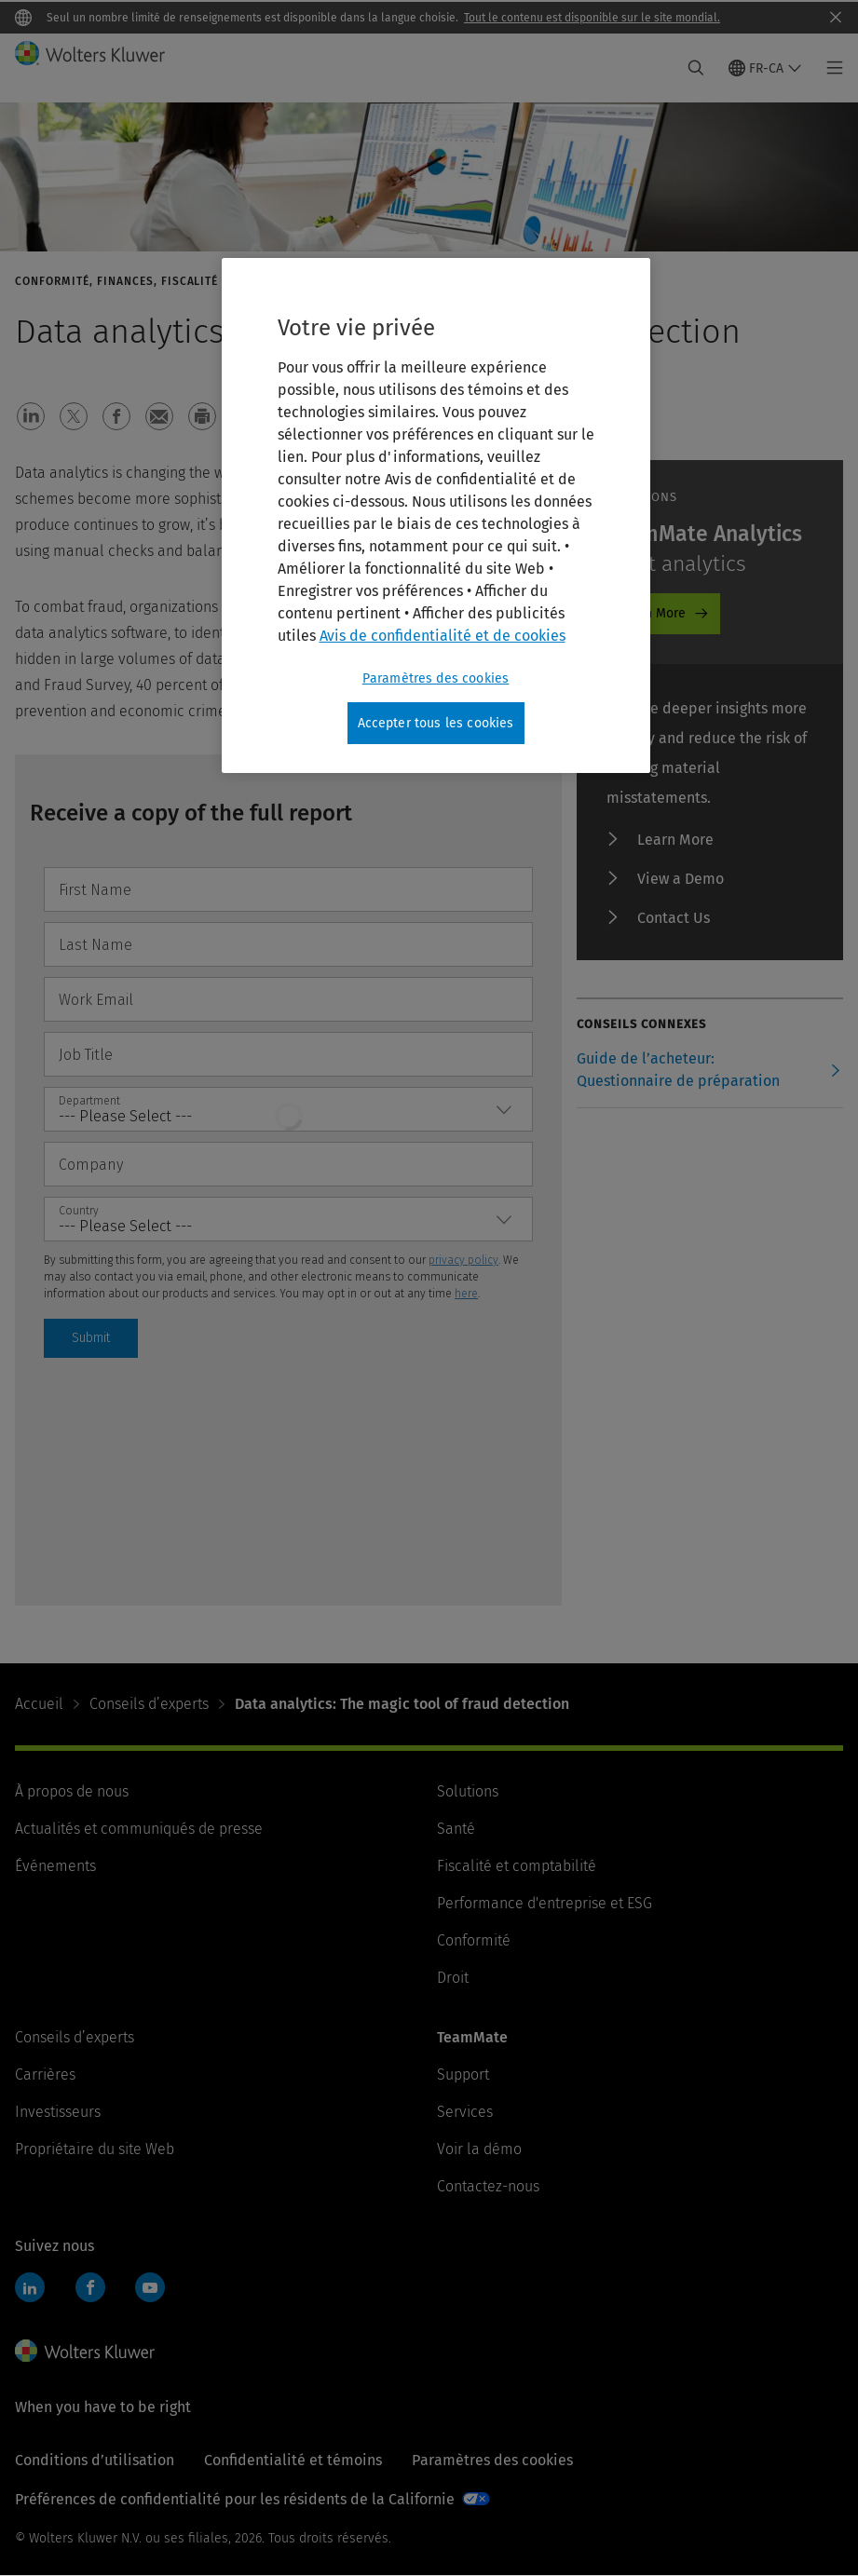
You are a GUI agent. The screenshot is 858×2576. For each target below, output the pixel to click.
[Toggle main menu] (829, 68)
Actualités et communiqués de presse (139, 1828)
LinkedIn (30, 2287)
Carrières (45, 2074)
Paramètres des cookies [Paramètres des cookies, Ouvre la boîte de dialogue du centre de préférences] (436, 678)
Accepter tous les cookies (436, 723)
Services (465, 2112)
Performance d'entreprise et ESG (544, 1903)
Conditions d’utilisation (94, 2460)
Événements (55, 1866)
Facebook (90, 2287)
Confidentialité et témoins (293, 2460)
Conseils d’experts (149, 1704)
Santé (456, 1828)
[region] (436, 516)
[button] (31, 416)
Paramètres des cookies (492, 2460)
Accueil (39, 1704)
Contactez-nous (488, 2186)
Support (463, 2074)
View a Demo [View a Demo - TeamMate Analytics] (680, 879)
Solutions (467, 1791)
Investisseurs (58, 2112)
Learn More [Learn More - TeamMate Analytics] (652, 613)
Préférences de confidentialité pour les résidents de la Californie (235, 2499)
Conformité (474, 1940)
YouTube (150, 2287)
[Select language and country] (765, 68)
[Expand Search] (696, 68)
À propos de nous (72, 1791)
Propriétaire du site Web (94, 2149)
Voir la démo (479, 2149)
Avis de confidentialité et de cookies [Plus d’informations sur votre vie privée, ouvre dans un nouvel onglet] (442, 635)
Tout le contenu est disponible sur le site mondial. (592, 17)
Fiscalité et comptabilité (516, 1866)
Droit (453, 1977)
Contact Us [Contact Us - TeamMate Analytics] (673, 918)
